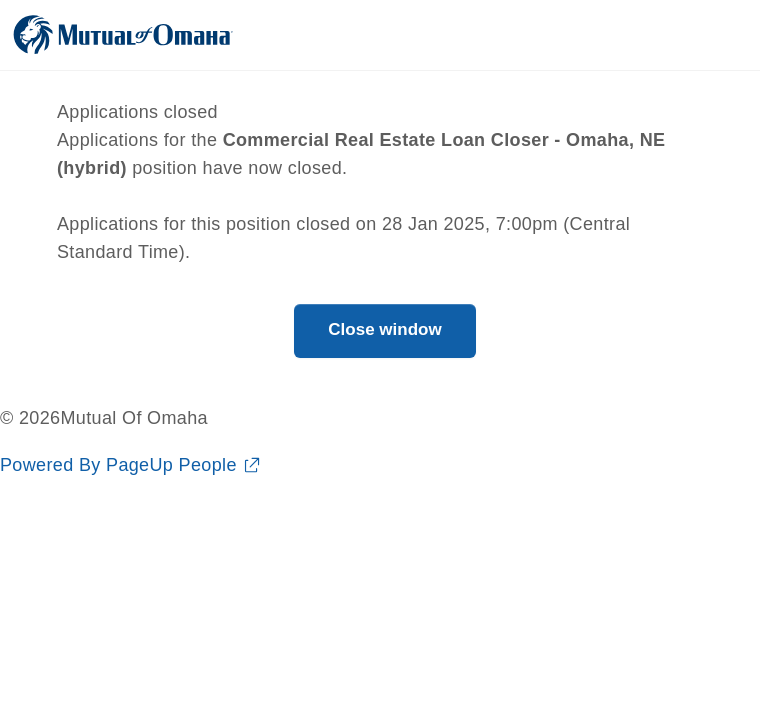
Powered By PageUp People (118, 465)
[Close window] (384, 331)
